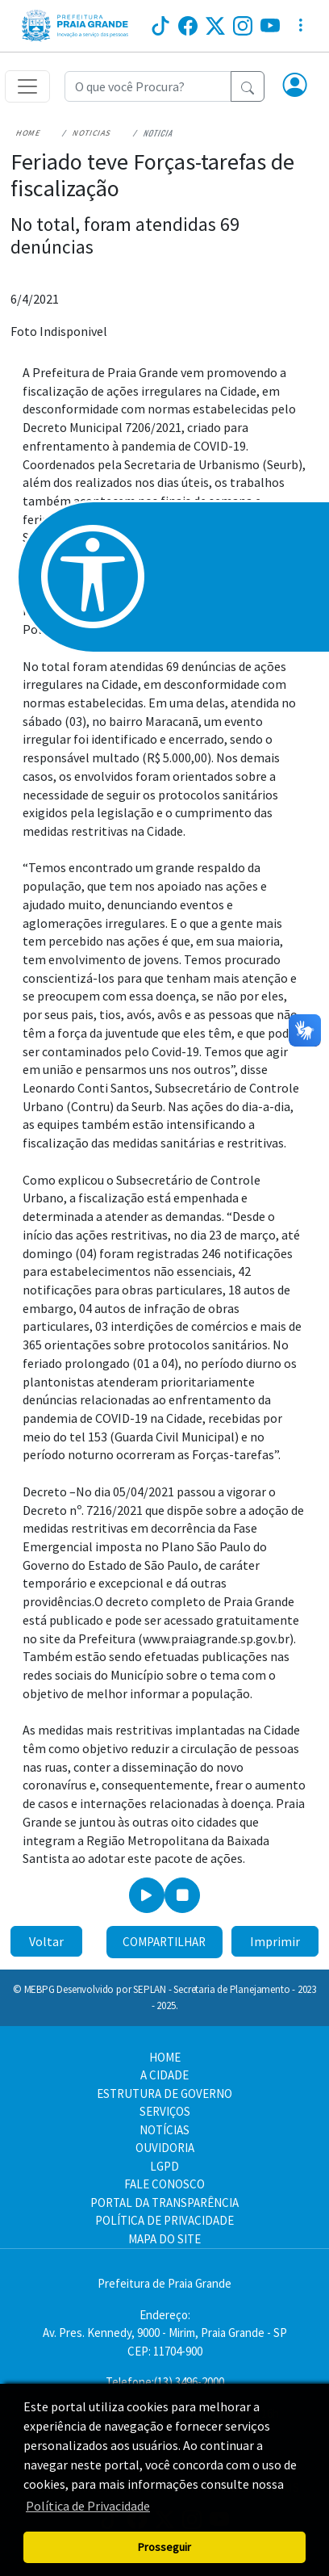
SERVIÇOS (165, 2111)
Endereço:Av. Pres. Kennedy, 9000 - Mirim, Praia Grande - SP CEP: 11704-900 (165, 2333)
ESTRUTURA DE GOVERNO (164, 2093)
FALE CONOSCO (164, 2184)
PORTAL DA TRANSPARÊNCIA (164, 2202)
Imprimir (275, 1941)
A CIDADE (164, 2075)
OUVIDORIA (164, 2147)
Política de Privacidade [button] (88, 2506)
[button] (295, 86)
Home (29, 133)
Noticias (92, 133)
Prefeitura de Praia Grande (164, 2283)
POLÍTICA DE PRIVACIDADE (164, 2220)
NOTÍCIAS (164, 2130)
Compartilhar (164, 1941)
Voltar (46, 1941)
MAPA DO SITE (164, 2239)
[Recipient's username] (148, 86)
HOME (165, 2057)
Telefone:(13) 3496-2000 (165, 2381)
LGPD (164, 2166)
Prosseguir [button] (164, 2547)
